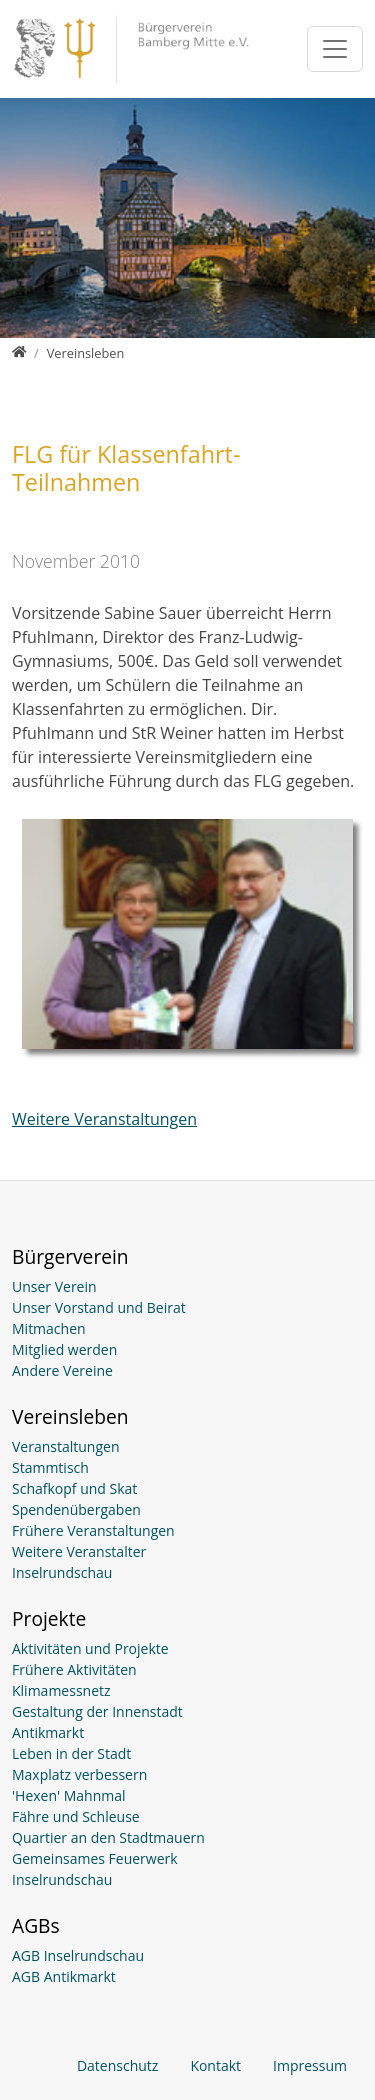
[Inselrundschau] (187, 1572)
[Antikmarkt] (187, 1732)
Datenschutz (117, 2065)
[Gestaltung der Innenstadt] (187, 1711)
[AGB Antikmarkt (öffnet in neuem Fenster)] (187, 1976)
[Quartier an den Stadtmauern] (187, 1837)
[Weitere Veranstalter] (187, 1551)
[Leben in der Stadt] (187, 1753)
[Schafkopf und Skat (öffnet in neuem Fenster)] (187, 1488)
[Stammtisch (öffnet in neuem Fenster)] (187, 1467)
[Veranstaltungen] (187, 1446)
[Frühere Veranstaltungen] (187, 1530)
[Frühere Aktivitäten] (187, 1669)
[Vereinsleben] (86, 353)
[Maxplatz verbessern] (187, 1774)
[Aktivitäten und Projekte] (187, 1648)
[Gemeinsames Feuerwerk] (187, 1858)
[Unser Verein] (187, 1286)
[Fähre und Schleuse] (187, 1816)
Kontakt (215, 2065)
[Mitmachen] (187, 1328)
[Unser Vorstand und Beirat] (187, 1307)
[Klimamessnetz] (187, 1690)
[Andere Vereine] (187, 1370)
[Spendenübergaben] (187, 1509)
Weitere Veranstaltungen (104, 1119)
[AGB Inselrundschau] (187, 1955)
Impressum (310, 2065)
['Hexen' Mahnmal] (187, 1795)
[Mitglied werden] (187, 1349)
